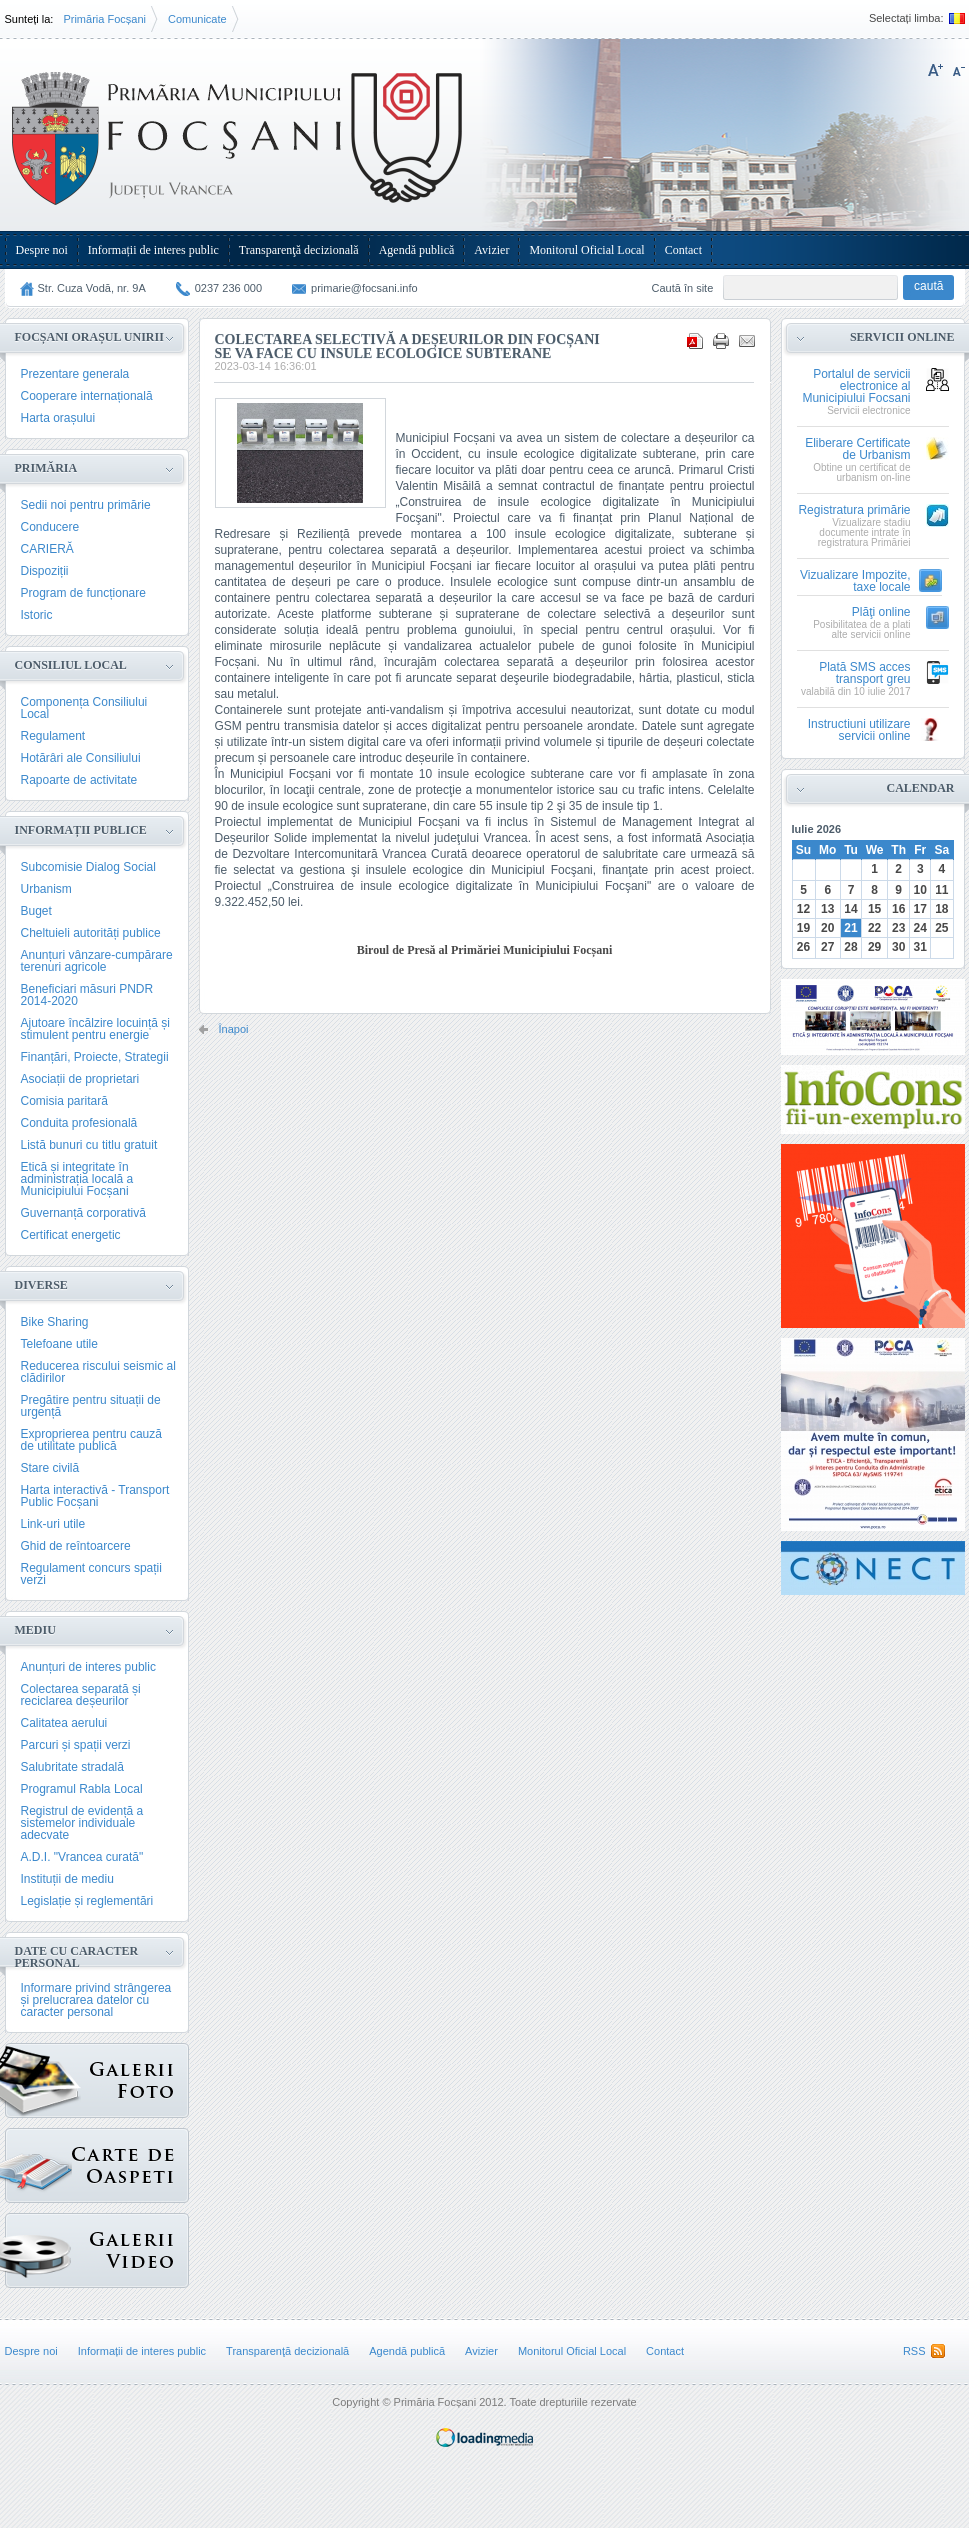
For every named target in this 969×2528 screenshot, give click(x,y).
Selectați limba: (906, 18)
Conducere (50, 527)
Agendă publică (417, 250)
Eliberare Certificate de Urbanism (857, 449)
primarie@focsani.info (364, 288)
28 (850, 947)
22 (874, 928)
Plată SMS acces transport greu (864, 673)
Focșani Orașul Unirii (89, 337)
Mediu (35, 1630)
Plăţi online (881, 612)
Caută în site (683, 288)
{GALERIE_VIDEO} (38, 2245)
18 (941, 909)
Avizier (491, 250)
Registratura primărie (854, 510)
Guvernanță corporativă (83, 1213)
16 (898, 909)
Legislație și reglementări (87, 1901)
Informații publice (81, 830)
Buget (36, 911)
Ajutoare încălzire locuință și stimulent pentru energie (95, 1029)
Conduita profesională (79, 1123)
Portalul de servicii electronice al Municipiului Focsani (856, 386)
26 (803, 947)
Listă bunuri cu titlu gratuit (89, 1145)
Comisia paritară (64, 1101)
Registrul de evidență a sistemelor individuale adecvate (82, 1823)
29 (874, 947)
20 (827, 928)
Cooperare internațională (87, 396)
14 (850, 909)
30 (898, 947)
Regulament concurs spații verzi (91, 1574)
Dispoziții (45, 571)
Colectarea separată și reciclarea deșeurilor (81, 1695)
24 (920, 928)
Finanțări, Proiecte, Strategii (95, 1057)
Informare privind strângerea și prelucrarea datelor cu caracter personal (96, 2000)
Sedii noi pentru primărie (86, 505)
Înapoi (234, 1029)
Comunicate (197, 19)
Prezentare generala (75, 374)
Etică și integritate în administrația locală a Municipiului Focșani (77, 1179)
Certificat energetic (71, 1235)
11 (941, 890)
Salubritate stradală (72, 1767)
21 (850, 928)
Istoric (37, 615)
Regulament (53, 736)
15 (874, 909)
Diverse (41, 1285)
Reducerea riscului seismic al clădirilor (98, 1372)
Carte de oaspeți (38, 2160)
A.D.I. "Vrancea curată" (82, 1857)
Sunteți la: (29, 19)
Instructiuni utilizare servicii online (859, 730)
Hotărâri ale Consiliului (81, 758)
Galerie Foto (43, 2080)
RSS (914, 2351)
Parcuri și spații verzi (76, 1745)
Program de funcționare (83, 593)
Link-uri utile (53, 1524)
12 (803, 909)
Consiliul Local (71, 665)
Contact (683, 250)
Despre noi (42, 250)
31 (920, 947)
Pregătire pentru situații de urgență (91, 1406)
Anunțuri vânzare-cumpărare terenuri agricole (97, 961)
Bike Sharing (55, 1322)
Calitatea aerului (64, 1723)
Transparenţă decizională (299, 250)
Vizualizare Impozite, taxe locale (855, 581)
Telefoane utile (59, 1344)
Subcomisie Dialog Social (88, 867)
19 (803, 928)
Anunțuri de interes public (88, 1667)
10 (920, 890)
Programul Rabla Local (82, 1789)
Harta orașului (58, 418)
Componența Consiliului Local (84, 708)
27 (827, 947)
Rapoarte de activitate (79, 780)
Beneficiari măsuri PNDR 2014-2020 (87, 995)
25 (941, 928)
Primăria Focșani (104, 19)
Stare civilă (50, 1468)
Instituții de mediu (67, 1879)
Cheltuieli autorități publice (91, 933)
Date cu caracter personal (77, 1957)
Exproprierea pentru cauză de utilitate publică (91, 1440)
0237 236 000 (228, 288)
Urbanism (46, 889)
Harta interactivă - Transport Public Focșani (95, 1496)
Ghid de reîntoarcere (76, 1546)
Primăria (46, 468)
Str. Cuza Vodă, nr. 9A (92, 288)
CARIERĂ (47, 549)
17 (920, 909)
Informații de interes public (153, 250)
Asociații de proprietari (80, 1079)
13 (827, 909)
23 (898, 928)
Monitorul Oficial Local (586, 250)
